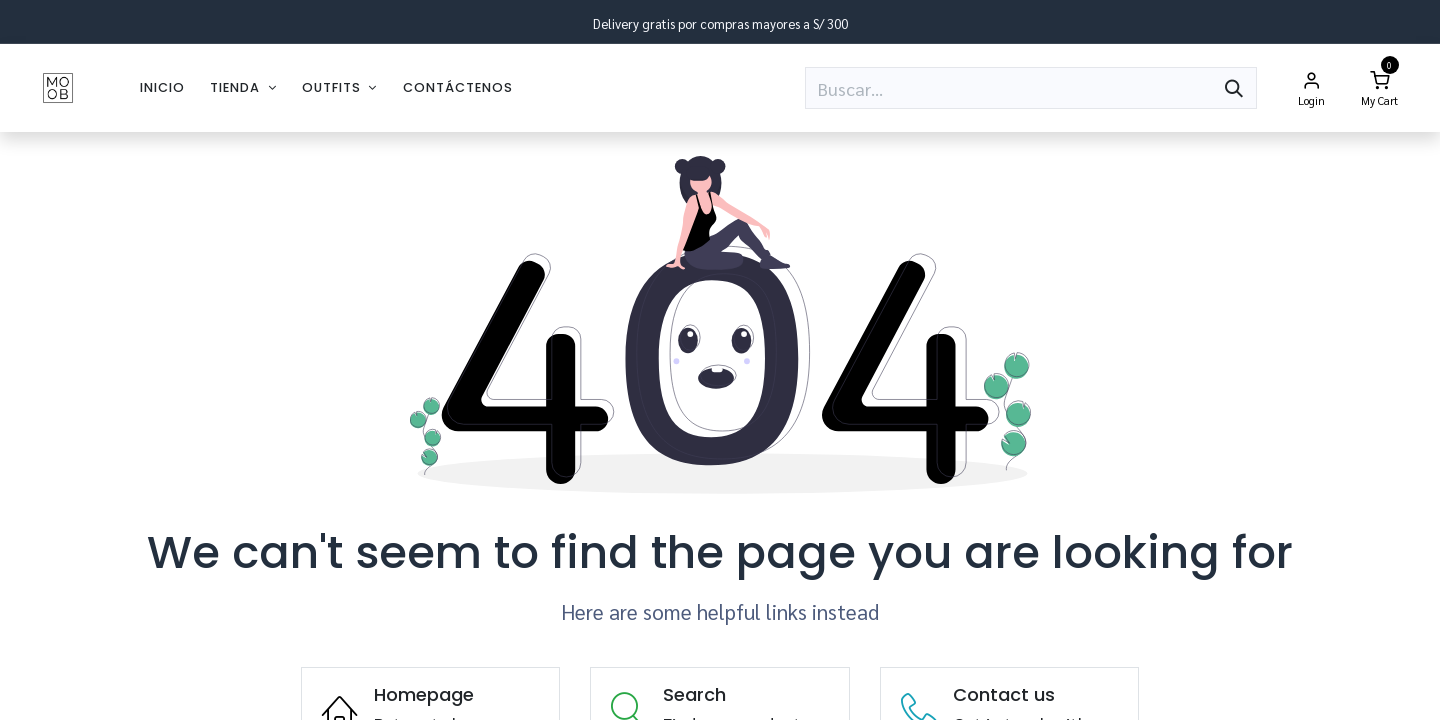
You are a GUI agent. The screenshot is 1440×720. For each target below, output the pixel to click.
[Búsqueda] (1234, 88)
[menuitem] (162, 87)
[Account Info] (1311, 88)
